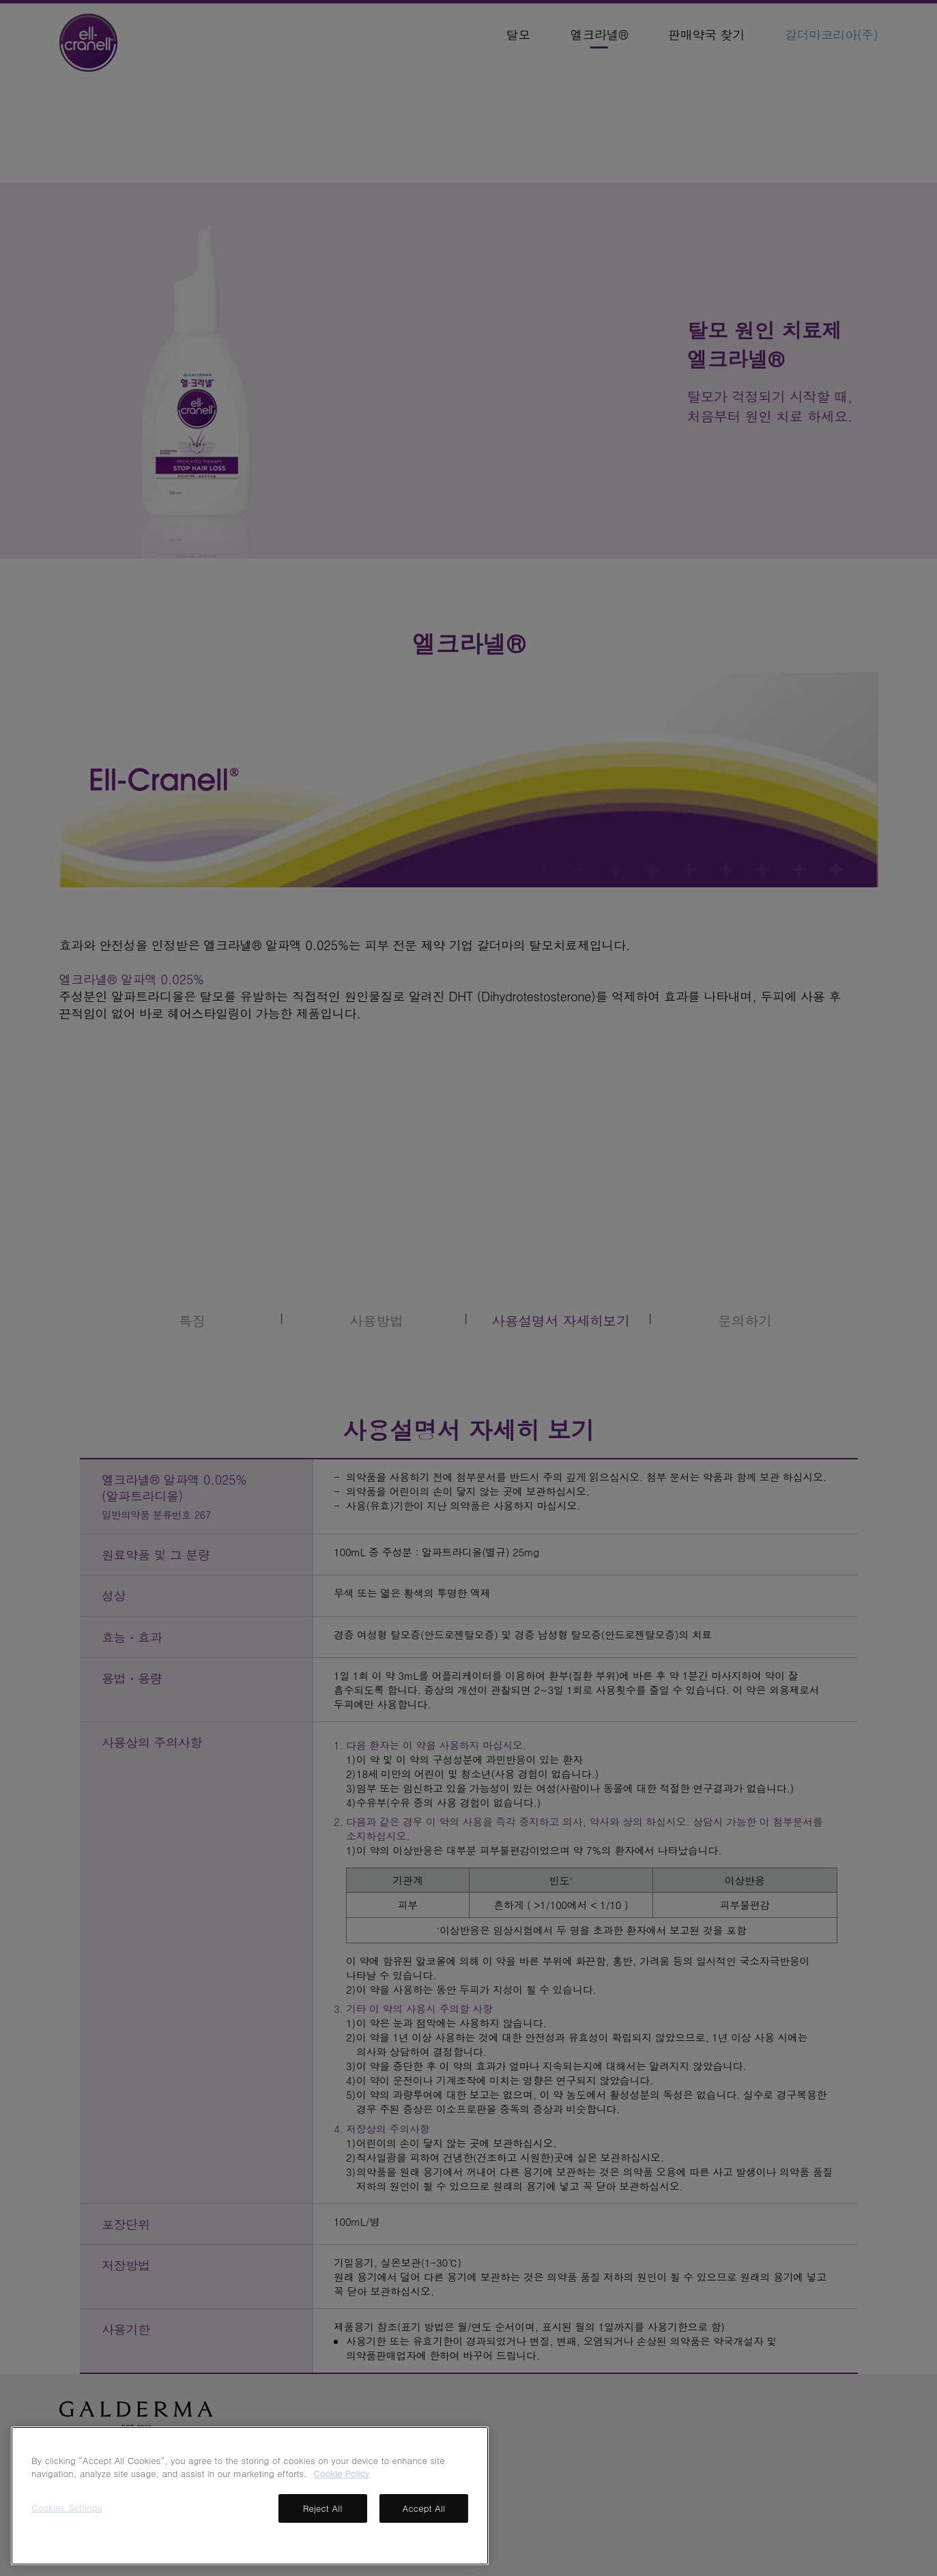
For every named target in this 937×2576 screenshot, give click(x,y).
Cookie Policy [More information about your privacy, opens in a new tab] (341, 2473)
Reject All (323, 2508)
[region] (250, 2496)
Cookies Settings (66, 2507)
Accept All (424, 2508)
